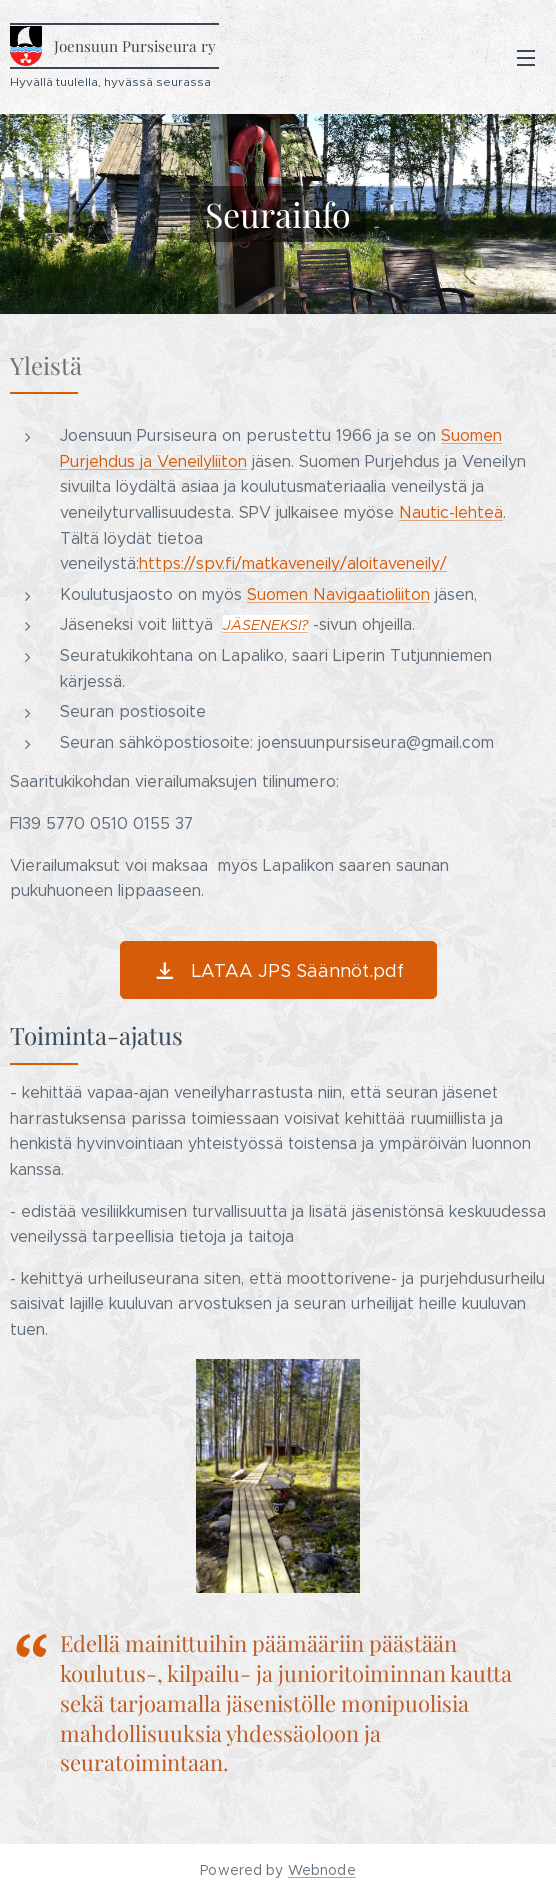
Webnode (322, 1870)
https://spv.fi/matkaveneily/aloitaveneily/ (293, 563)
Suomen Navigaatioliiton (338, 594)
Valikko (526, 58)
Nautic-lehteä (451, 512)
